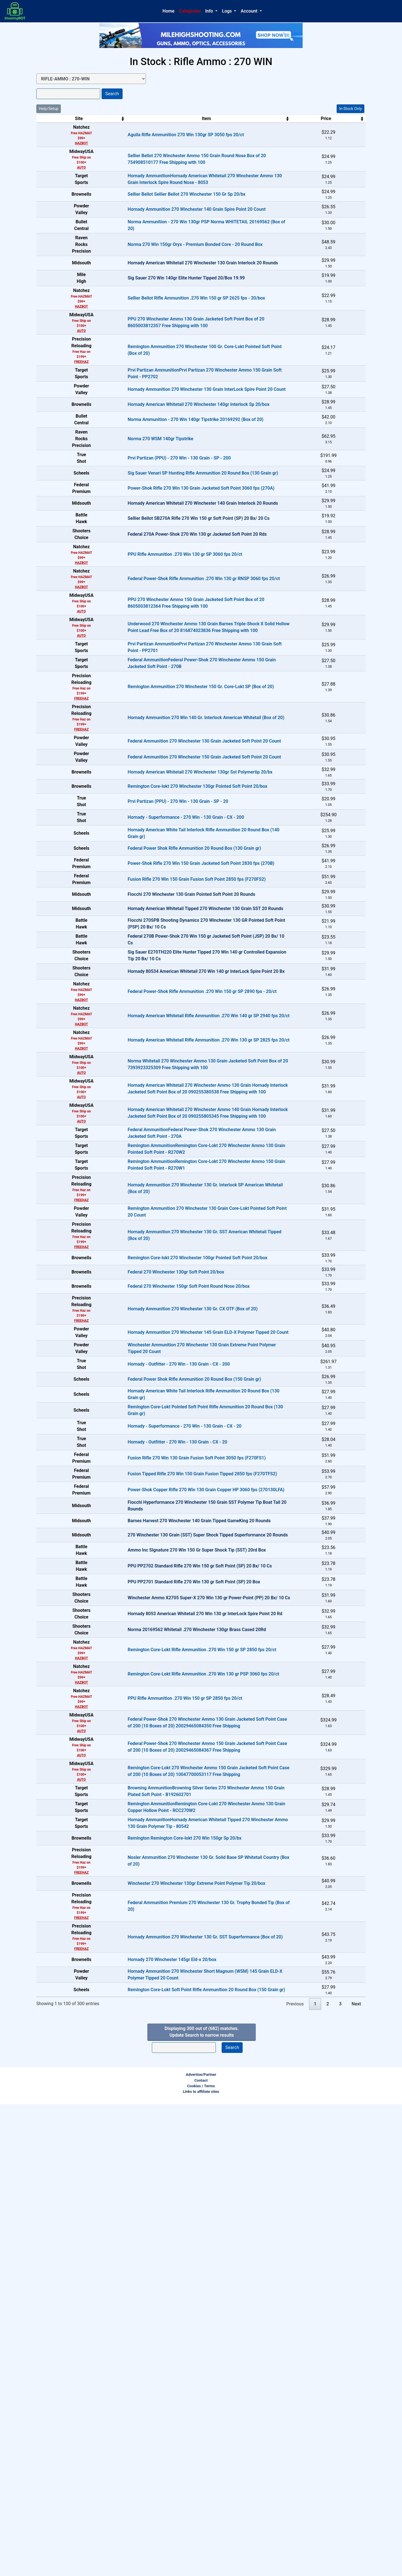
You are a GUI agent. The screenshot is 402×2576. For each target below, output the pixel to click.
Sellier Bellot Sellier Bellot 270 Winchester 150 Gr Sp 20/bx (157, 204)
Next (356, 2475)
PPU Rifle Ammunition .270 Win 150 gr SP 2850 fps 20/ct (155, 2112)
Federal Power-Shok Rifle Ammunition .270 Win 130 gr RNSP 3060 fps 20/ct (174, 688)
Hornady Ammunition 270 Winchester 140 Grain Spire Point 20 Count (167, 226)
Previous (295, 2475)
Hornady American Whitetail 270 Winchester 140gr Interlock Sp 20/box (169, 462)
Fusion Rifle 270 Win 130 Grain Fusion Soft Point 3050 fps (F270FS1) (167, 1795)
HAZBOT (66, 143)
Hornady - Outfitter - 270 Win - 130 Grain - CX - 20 (148, 1773)
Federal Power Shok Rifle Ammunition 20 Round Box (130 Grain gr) (164, 1022)
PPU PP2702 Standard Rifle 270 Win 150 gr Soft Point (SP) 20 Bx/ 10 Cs (170, 1951)
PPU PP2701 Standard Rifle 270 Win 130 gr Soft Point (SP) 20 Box (164, 1973)
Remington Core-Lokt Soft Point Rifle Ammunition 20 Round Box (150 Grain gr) (176, 2457)
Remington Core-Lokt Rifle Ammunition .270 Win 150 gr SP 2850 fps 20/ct (172, 2064)
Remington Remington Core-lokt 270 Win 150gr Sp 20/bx (155, 2275)
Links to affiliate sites (201, 2563)
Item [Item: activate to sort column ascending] (176, 118)
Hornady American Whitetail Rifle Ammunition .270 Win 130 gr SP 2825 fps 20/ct (179, 1272)
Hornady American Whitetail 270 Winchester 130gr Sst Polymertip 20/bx (170, 911)
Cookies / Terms (201, 2557)
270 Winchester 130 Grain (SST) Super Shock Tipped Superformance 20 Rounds (178, 1907)
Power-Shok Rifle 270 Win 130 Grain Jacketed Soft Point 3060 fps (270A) (171, 574)
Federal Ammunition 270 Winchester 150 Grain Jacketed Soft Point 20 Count (174, 889)
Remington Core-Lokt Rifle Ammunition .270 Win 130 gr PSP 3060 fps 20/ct (174, 2088)
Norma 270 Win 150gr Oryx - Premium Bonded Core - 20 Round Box (165, 271)
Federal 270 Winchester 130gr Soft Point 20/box (146, 1542)
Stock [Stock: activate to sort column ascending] (336, 118)
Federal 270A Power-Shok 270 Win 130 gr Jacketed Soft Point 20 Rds (167, 641)
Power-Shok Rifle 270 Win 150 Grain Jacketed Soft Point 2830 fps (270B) (171, 1045)
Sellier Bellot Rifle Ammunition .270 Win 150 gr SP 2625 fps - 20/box (166, 339)
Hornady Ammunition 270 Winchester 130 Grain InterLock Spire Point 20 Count (177, 440)
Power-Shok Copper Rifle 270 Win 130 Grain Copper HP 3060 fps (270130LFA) (176, 1840)
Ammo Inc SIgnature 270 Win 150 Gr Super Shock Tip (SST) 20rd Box (167, 1929)
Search (112, 93)
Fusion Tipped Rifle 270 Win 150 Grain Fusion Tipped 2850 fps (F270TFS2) (172, 1818)
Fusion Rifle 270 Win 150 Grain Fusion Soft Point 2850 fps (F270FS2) (167, 1067)
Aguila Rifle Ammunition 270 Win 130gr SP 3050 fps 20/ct (156, 134)
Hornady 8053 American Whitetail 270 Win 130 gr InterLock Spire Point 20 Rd (175, 2018)
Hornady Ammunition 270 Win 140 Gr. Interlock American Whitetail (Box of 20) (176, 840)
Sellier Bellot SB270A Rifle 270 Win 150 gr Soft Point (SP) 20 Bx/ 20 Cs (169, 618)
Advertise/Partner (201, 2546)
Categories (190, 11)
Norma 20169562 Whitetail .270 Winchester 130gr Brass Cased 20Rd (167, 2040)
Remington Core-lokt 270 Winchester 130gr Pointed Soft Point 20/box (168, 933)
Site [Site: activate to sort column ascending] (64, 118)
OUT (338, 289)
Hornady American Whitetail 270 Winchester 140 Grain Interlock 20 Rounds (173, 596)
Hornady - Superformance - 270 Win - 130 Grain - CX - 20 (155, 1751)
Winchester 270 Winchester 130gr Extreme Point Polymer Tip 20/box (167, 2328)
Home (168, 11)
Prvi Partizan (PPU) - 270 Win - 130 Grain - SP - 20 (148, 956)
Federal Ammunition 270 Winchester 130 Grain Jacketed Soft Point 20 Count (174, 867)
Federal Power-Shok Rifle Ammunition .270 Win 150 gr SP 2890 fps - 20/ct (172, 1224)
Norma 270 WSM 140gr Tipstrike (131, 507)
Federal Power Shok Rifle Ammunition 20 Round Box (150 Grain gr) (164, 1684)
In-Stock (338, 130)
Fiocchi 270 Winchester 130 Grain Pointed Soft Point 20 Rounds (162, 1089)
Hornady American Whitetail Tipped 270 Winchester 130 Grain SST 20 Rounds (175, 1111)
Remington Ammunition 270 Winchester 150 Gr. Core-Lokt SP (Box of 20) (171, 809)
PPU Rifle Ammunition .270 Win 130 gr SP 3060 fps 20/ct (155, 664)
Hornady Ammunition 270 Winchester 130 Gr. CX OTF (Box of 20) (163, 1591)
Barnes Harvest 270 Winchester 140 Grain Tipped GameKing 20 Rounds (169, 1884)
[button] (211, 11)
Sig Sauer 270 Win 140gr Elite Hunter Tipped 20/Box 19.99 (156, 316)
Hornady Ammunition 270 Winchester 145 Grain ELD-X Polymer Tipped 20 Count (178, 1617)
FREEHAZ (66, 403)
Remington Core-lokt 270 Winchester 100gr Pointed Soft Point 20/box (168, 1519)
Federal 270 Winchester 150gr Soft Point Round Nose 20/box (159, 1564)
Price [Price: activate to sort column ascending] (284, 118)
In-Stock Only (350, 108)
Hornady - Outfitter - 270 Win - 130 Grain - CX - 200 (149, 1662)
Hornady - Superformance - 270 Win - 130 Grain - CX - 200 (156, 978)
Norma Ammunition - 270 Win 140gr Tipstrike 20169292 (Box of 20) (166, 484)
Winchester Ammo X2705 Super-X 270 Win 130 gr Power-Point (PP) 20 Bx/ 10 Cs (179, 1996)
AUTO (66, 167)
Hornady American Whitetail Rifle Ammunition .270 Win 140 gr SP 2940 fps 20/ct (179, 1248)
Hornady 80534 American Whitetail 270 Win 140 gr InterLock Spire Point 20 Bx (176, 1200)
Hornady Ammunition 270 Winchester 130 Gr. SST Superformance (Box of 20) (175, 2386)
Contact (201, 2551)
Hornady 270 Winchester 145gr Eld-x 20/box (142, 2412)
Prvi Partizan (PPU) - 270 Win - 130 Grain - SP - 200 (149, 529)
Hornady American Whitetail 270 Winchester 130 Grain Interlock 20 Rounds (173, 294)
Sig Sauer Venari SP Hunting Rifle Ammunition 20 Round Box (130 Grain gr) (173, 552)
